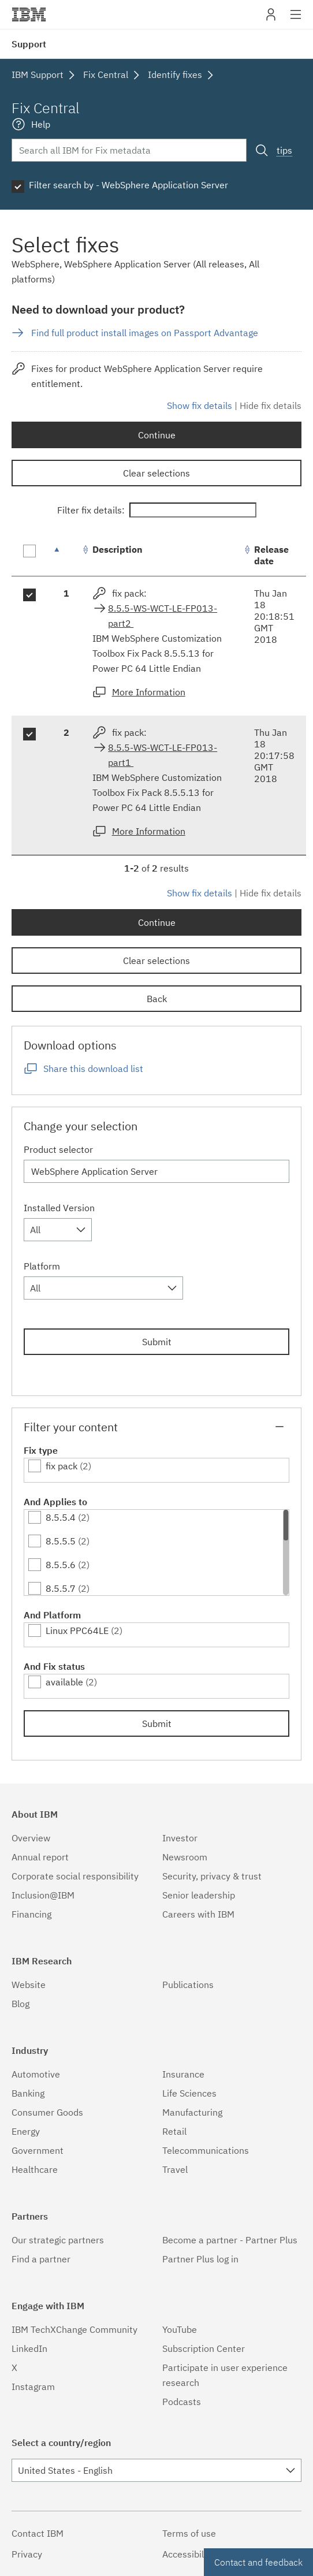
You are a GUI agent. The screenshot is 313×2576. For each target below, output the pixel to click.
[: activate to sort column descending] (66, 555)
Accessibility (188, 2554)
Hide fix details (270, 405)
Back (157, 998)
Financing (31, 1914)
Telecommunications (205, 2150)
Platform (42, 1266)
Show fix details (199, 405)
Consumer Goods (47, 2112)
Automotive (36, 2074)
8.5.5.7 (61, 1588)
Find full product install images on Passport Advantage (144, 332)
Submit (157, 1341)
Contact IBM (38, 2533)
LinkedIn (29, 2348)
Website (29, 1984)
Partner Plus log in (200, 2259)
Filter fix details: (156, 510)
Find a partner (41, 2259)
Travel (175, 2169)
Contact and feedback (258, 2562)
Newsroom (184, 1857)
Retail (174, 2131)
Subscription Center (203, 2348)
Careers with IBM (198, 1914)
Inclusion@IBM (43, 1895)
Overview (31, 1838)
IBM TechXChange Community (74, 2329)
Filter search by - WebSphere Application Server (128, 185)
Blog (20, 2003)
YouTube (179, 2329)
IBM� (29, 14)
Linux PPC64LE (77, 1630)
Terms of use (189, 2533)
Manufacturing (192, 2112)
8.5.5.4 (61, 1517)
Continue (157, 435)
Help (40, 124)
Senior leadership (198, 1895)
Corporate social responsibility (75, 1876)
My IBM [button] (271, 19)
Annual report (40, 1857)
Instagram (33, 2386)
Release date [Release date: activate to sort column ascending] (271, 555)
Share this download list (93, 1068)
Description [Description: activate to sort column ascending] (117, 549)
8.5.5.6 (61, 1564)
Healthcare (35, 2169)
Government (38, 2150)
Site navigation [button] (295, 20)
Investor (180, 1838)
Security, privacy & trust (212, 1876)
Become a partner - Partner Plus (229, 2240)
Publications (188, 1984)
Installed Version (59, 1207)
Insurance (183, 2074)
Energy (26, 2131)
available (64, 1682)
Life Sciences (189, 2093)
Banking (28, 2093)
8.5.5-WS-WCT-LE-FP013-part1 (162, 755)
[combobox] (58, 1229)
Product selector (58, 1149)
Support (29, 44)
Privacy (27, 2554)
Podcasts (181, 2401)
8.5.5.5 (61, 1541)
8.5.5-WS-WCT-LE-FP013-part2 (162, 615)
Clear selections (156, 473)
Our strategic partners (58, 2240)
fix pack (61, 1466)
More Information (148, 692)
